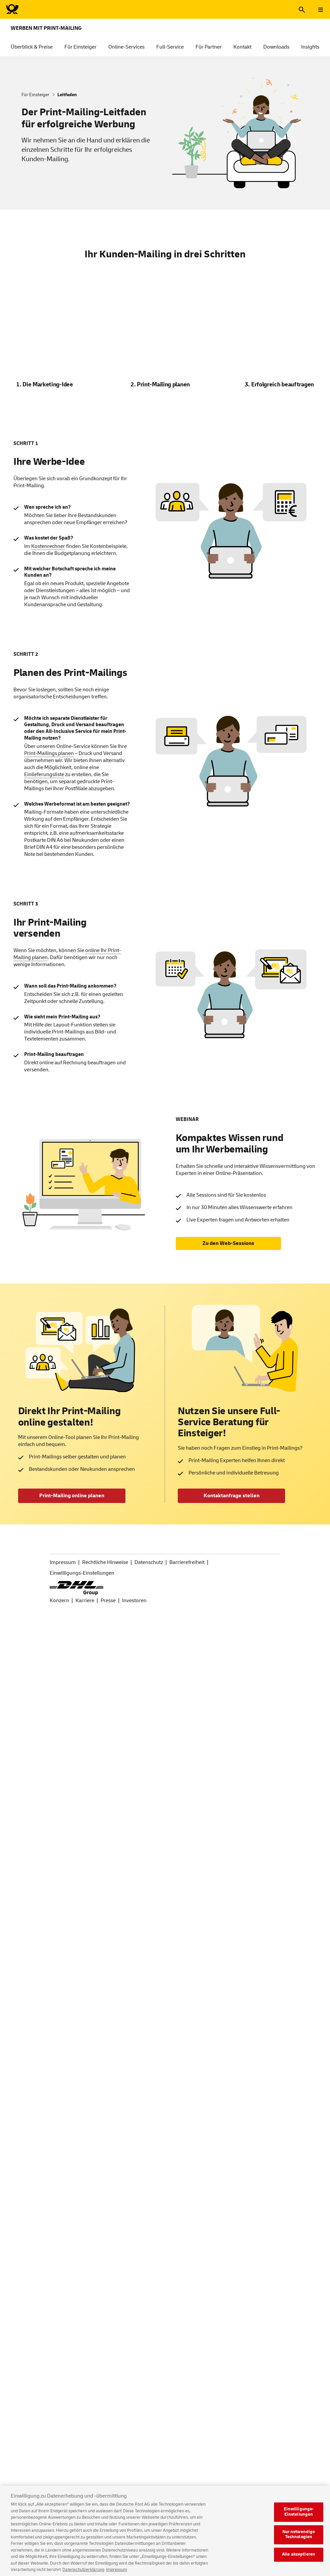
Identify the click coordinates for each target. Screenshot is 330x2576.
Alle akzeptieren (298, 2560)
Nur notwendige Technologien (298, 2540)
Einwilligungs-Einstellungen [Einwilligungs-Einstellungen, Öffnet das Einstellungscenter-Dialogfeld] (299, 2518)
